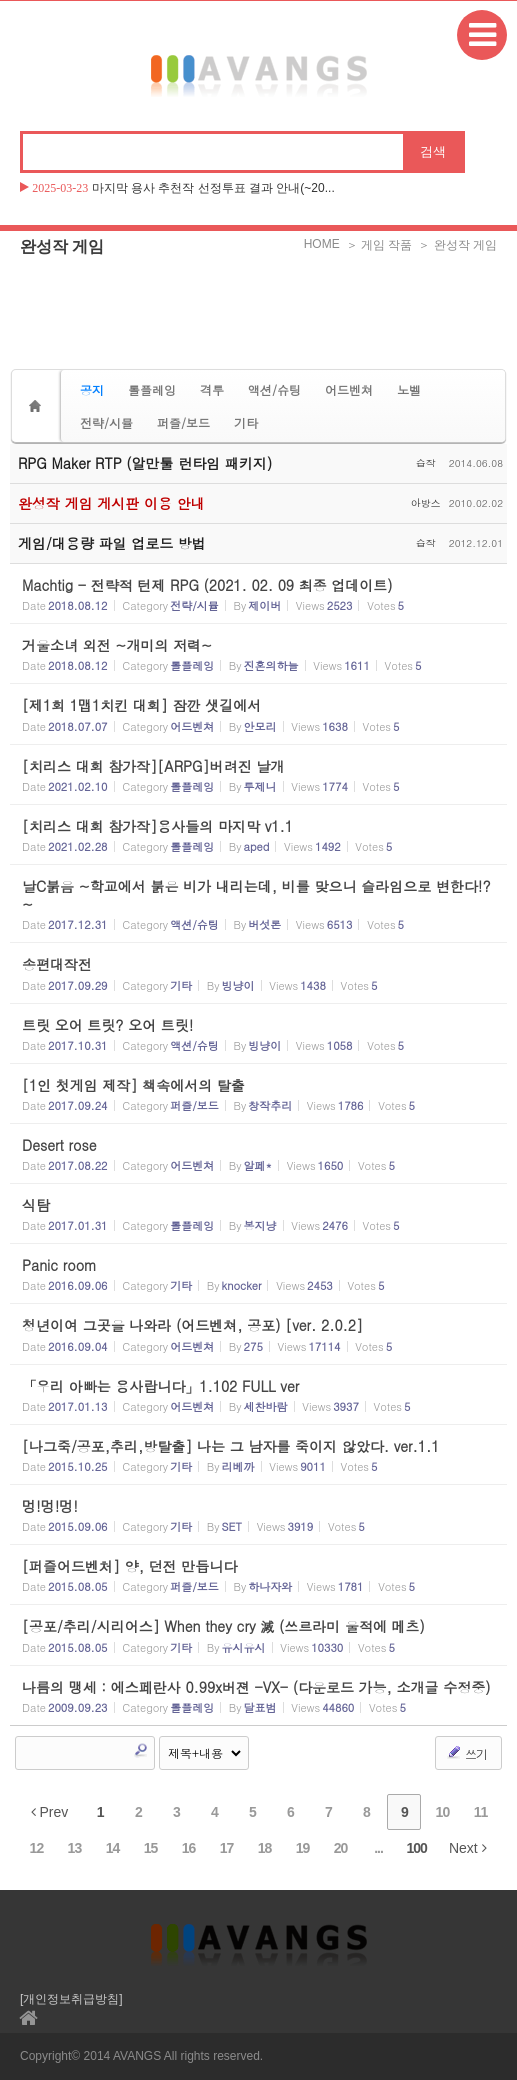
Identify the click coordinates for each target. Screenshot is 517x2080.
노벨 (409, 389)
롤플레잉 (152, 389)
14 (113, 1848)
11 (481, 1812)
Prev (50, 1812)
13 (75, 1848)
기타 (246, 422)
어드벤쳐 (349, 389)
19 (303, 1848)
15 (151, 1848)
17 (227, 1848)
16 (189, 1848)
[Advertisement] (258, 314)
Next (468, 1848)
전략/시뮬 (106, 422)
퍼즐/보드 (183, 422)
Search (141, 1750)
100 (417, 1848)
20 (341, 1848)
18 (265, 1848)
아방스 (426, 503)
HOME (322, 244)
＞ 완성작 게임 (457, 245)
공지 (92, 389)
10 (443, 1812)
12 (37, 1848)
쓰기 (466, 1753)
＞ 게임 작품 (379, 245)
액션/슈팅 (274, 389)
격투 (212, 389)
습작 (426, 463)
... (378, 1848)
